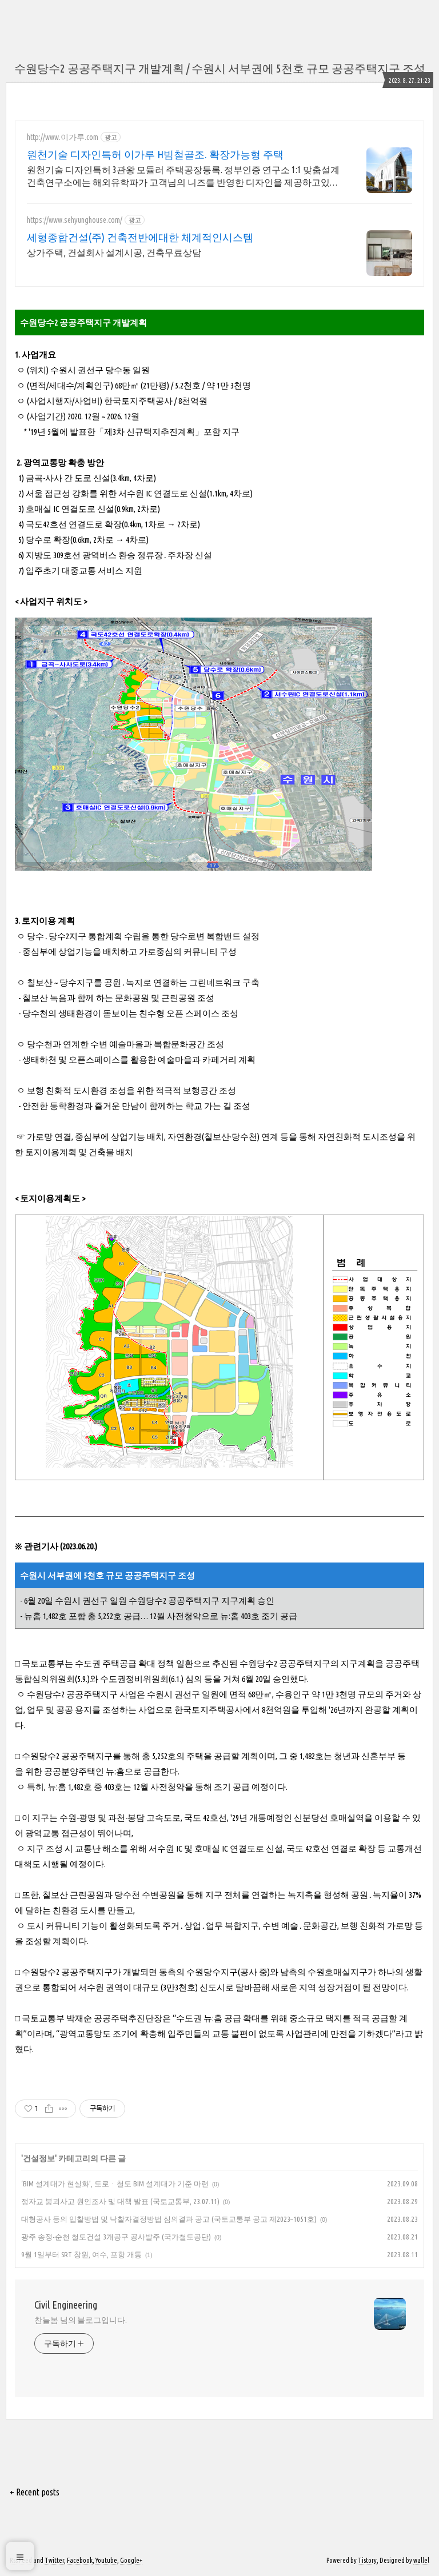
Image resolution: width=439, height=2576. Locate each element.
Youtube (106, 2560)
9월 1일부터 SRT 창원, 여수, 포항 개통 (81, 2254)
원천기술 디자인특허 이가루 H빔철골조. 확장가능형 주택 (155, 154)
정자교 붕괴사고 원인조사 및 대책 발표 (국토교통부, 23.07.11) (120, 2201)
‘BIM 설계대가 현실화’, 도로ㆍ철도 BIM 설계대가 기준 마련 (115, 2184)
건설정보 (39, 2158)
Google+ (131, 2560)
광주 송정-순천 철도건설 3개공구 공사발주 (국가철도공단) (116, 2237)
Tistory (367, 2560)
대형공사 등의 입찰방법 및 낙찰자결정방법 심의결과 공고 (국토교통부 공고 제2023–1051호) (169, 2219)
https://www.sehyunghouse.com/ (74, 220)
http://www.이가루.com (62, 137)
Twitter (54, 2560)
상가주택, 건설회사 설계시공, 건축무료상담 (114, 252)
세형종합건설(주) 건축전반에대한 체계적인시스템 (140, 237)
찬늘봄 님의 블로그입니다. (80, 2320)
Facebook (80, 2560)
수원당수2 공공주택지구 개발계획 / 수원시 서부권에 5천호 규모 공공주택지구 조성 (219, 68)
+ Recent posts (34, 2492)
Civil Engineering (65, 2304)
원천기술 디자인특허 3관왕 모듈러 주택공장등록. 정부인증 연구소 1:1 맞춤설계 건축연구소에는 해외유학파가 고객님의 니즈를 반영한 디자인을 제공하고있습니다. (183, 177)
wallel (421, 2560)
